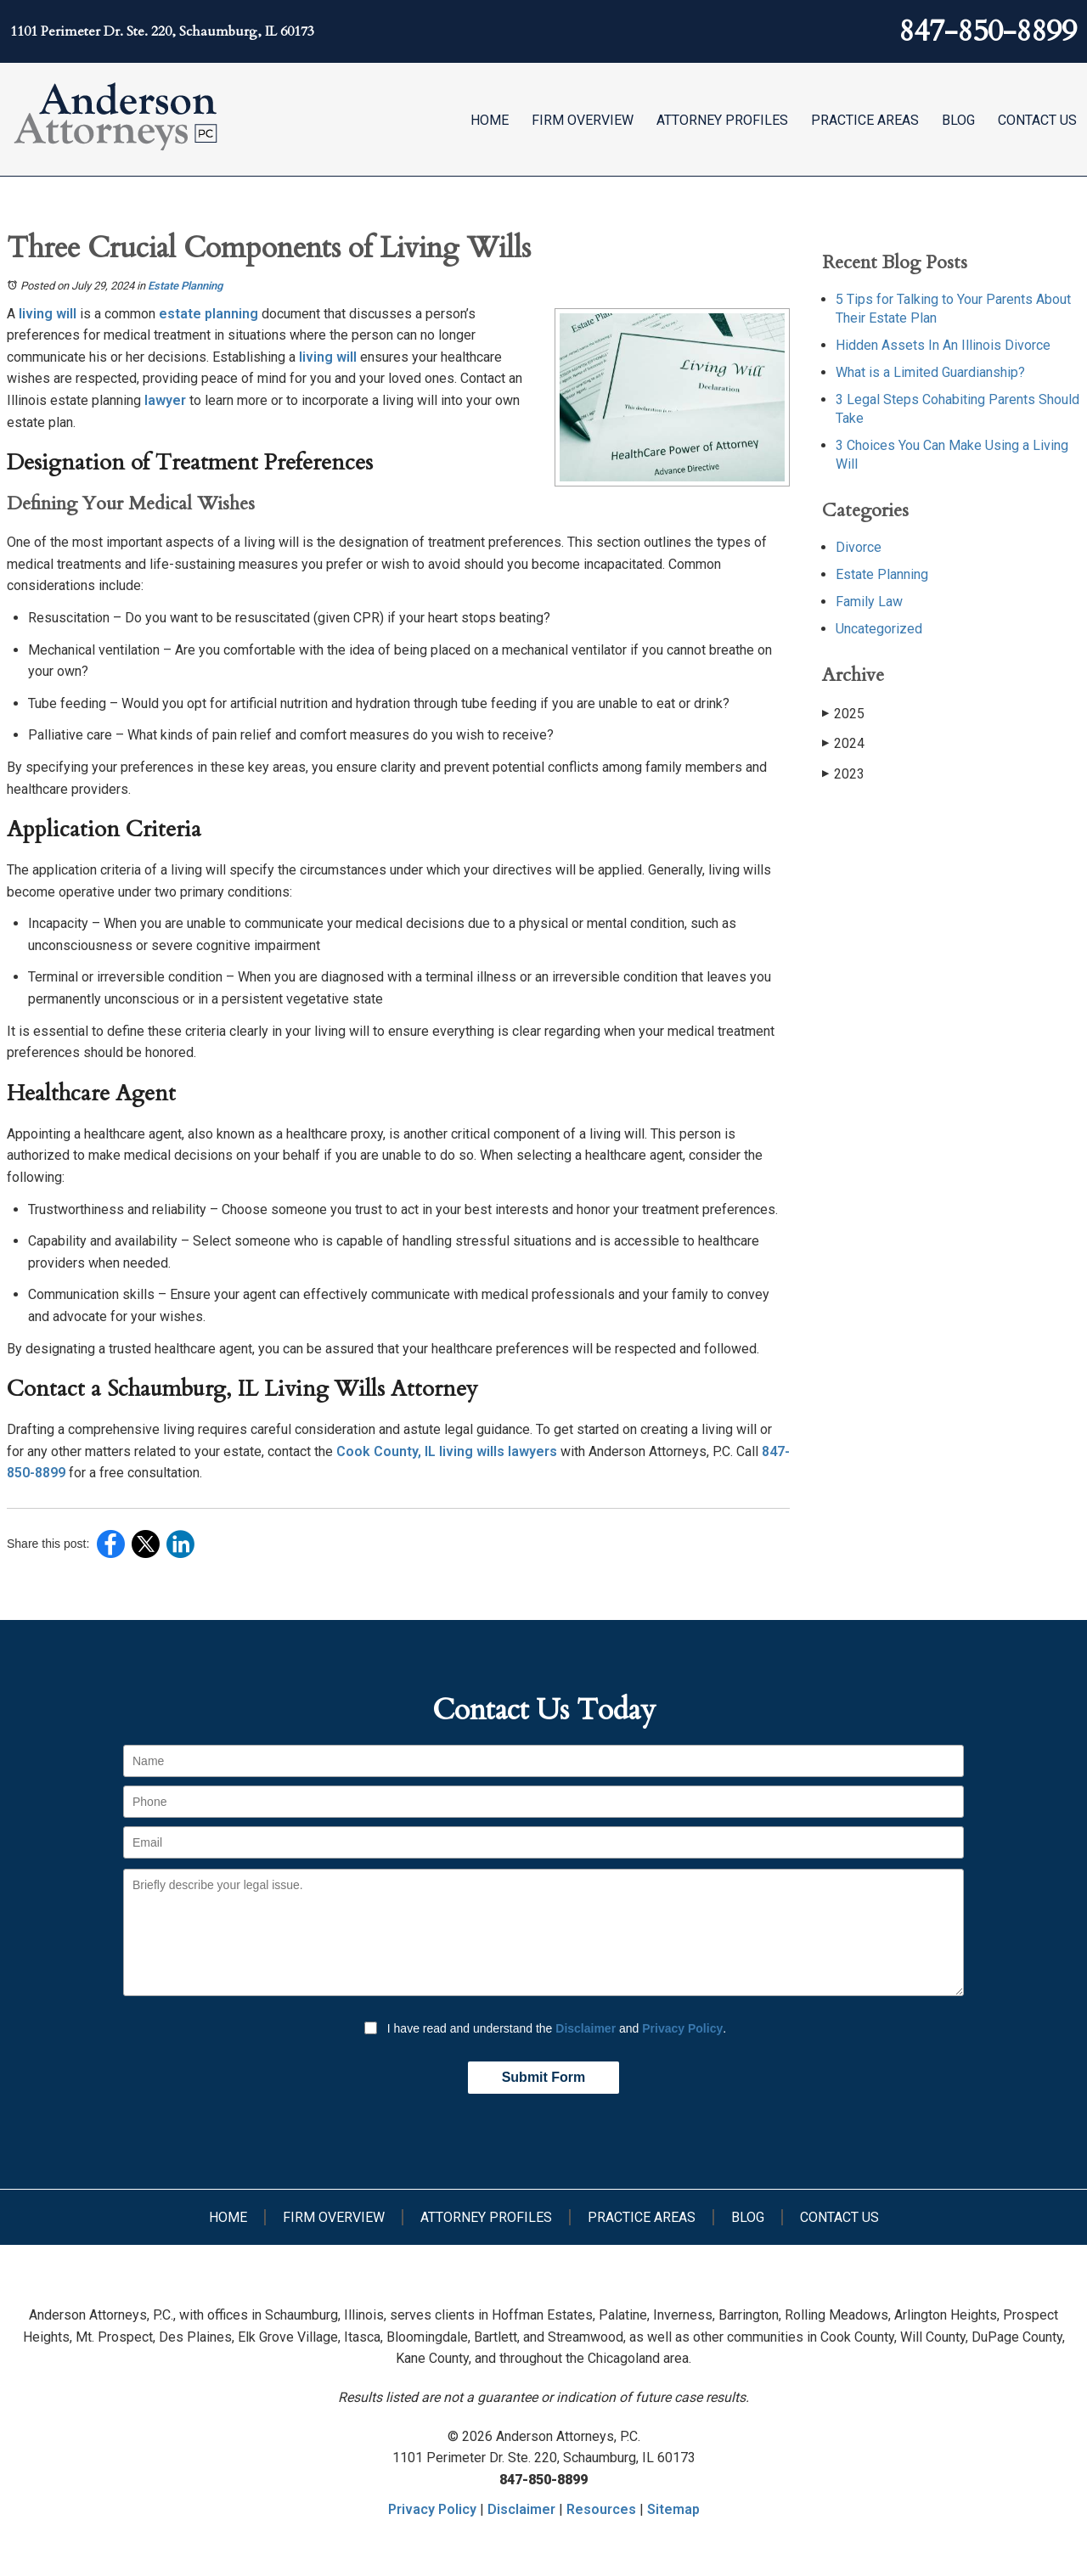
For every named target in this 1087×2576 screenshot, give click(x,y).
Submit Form (544, 2077)
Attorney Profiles (722, 120)
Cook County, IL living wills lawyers (445, 1451)
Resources (601, 2509)
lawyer (163, 400)
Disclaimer (585, 2028)
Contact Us (1037, 120)
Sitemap (673, 2509)
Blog (958, 120)
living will (45, 314)
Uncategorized (879, 629)
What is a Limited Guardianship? (930, 372)
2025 (843, 713)
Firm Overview (583, 120)
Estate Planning (185, 285)
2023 (843, 774)
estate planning (206, 314)
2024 (843, 743)
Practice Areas (865, 120)
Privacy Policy (682, 2028)
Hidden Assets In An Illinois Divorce (943, 345)
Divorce (858, 547)
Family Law (869, 601)
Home (489, 120)
